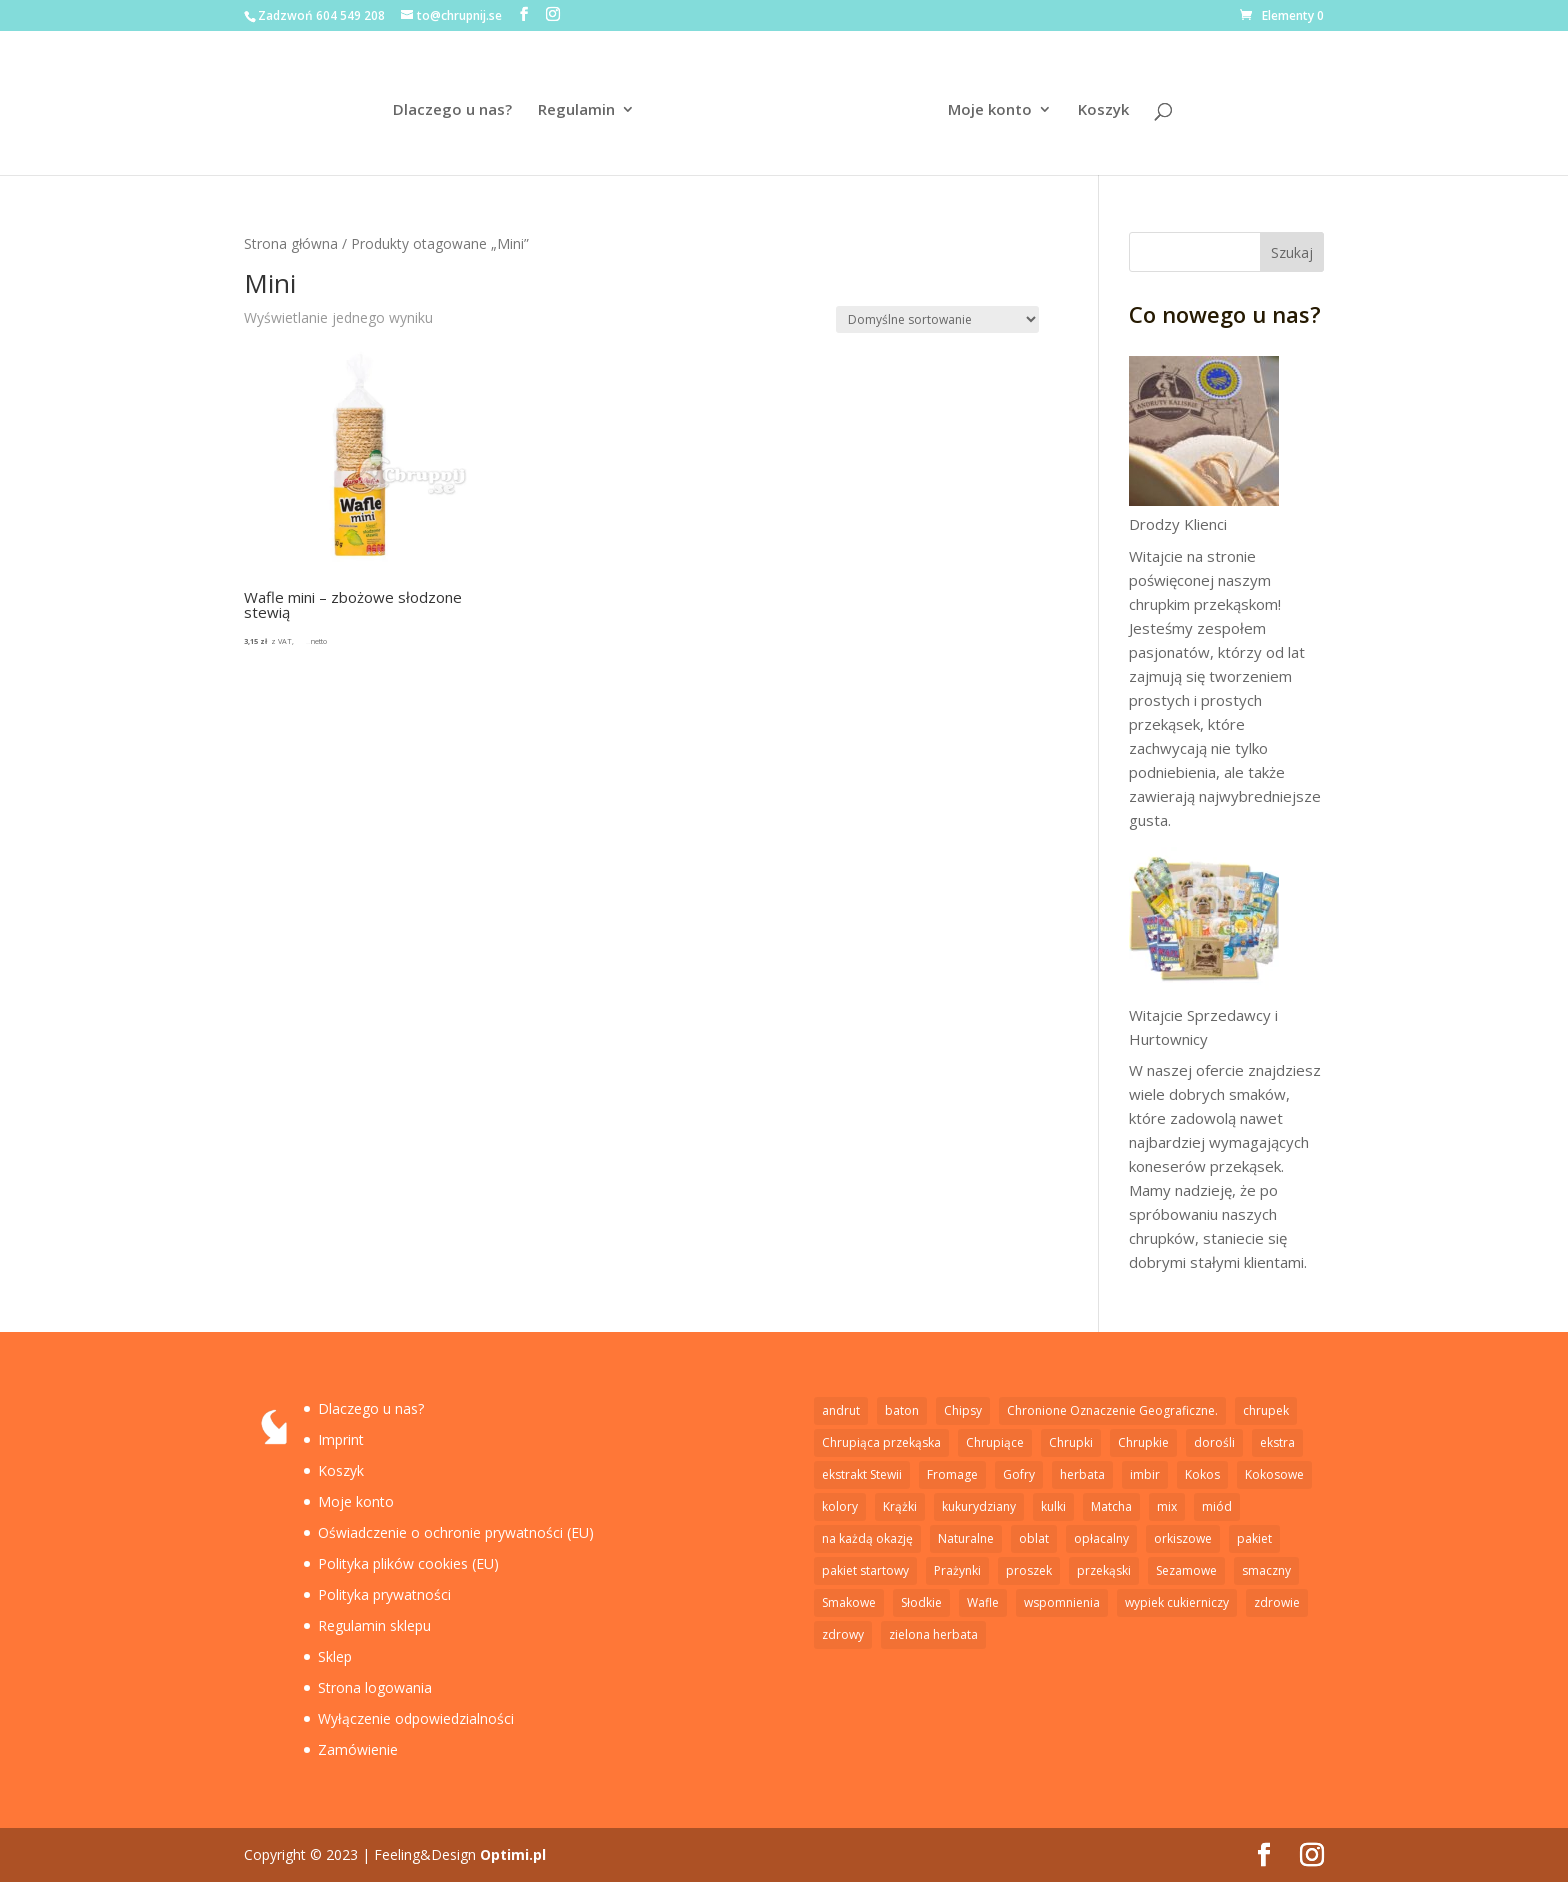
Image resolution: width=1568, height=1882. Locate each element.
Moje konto (988, 110)
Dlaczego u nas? (454, 110)
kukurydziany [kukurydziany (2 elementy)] (979, 1506)
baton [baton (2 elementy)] (902, 1410)
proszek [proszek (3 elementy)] (1029, 1570)
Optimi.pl (513, 1854)
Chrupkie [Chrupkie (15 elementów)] (1143, 1442)
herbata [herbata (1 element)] (1082, 1474)
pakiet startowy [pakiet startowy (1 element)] (865, 1570)
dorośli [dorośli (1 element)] (1214, 1442)
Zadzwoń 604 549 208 (321, 15)
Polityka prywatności (384, 1594)
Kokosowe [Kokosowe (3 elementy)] (1274, 1474)
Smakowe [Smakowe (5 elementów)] (849, 1602)
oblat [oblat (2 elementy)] (1034, 1538)
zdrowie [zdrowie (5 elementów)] (1277, 1602)
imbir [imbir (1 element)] (1145, 1474)
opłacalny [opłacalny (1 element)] (1101, 1538)
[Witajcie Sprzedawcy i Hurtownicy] (1204, 925)
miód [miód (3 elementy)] (1217, 1506)
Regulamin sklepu (374, 1625)
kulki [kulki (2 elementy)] (1053, 1506)
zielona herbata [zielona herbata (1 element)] (933, 1634)
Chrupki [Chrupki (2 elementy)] (1071, 1442)
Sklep (335, 1656)
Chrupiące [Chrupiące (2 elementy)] (995, 1442)
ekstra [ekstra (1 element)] (1277, 1442)
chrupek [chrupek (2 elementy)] (1266, 1410)
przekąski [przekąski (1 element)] (1104, 1570)
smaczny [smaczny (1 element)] (1266, 1570)
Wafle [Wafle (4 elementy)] (983, 1602)
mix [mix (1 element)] (1167, 1506)
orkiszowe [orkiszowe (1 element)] (1183, 1538)
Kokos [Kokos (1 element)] (1202, 1474)
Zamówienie (358, 1749)
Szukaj (1292, 252)
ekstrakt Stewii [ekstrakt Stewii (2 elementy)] (862, 1474)
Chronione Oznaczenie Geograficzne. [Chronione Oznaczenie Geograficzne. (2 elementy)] (1112, 1410)
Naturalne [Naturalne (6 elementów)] (966, 1538)
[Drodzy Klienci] (1204, 434)
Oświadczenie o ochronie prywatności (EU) (456, 1532)
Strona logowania (375, 1687)
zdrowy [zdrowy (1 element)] (843, 1634)
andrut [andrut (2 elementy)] (841, 1410)
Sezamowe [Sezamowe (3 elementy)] (1186, 1570)
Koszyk (1101, 110)
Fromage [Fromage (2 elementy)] (952, 1474)
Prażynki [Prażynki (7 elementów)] (957, 1570)
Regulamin (578, 110)
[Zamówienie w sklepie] (937, 319)
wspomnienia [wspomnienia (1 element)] (1062, 1602)
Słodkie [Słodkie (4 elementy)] (921, 1602)
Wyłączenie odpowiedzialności (416, 1718)
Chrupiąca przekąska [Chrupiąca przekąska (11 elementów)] (881, 1442)
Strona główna (291, 243)
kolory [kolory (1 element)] (840, 1506)
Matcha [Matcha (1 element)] (1111, 1506)
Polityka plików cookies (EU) (408, 1563)
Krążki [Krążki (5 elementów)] (900, 1506)
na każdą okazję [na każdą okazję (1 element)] (867, 1538)
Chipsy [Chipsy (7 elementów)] (963, 1410)
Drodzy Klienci (1178, 524)
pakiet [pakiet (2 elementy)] (1254, 1538)
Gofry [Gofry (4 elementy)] (1019, 1474)
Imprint (341, 1439)
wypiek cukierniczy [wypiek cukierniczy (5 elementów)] (1177, 1602)
